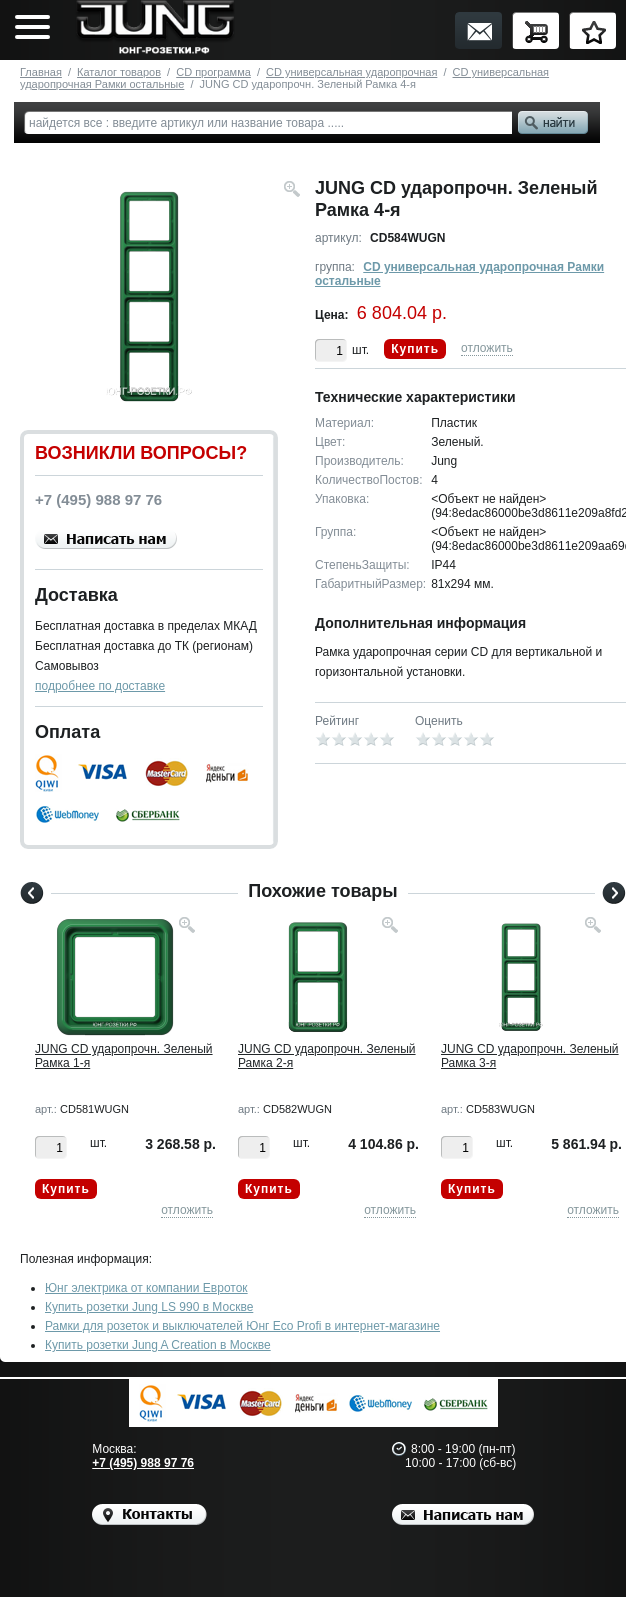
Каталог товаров (119, 72)
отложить (487, 348)
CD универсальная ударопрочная (351, 72)
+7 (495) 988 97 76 (143, 1463)
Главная (41, 72)
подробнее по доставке (100, 686)
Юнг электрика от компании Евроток (146, 1288)
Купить (415, 349)
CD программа (213, 72)
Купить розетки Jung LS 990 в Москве (149, 1307)
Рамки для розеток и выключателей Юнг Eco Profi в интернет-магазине (242, 1326)
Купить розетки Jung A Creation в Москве (158, 1345)
